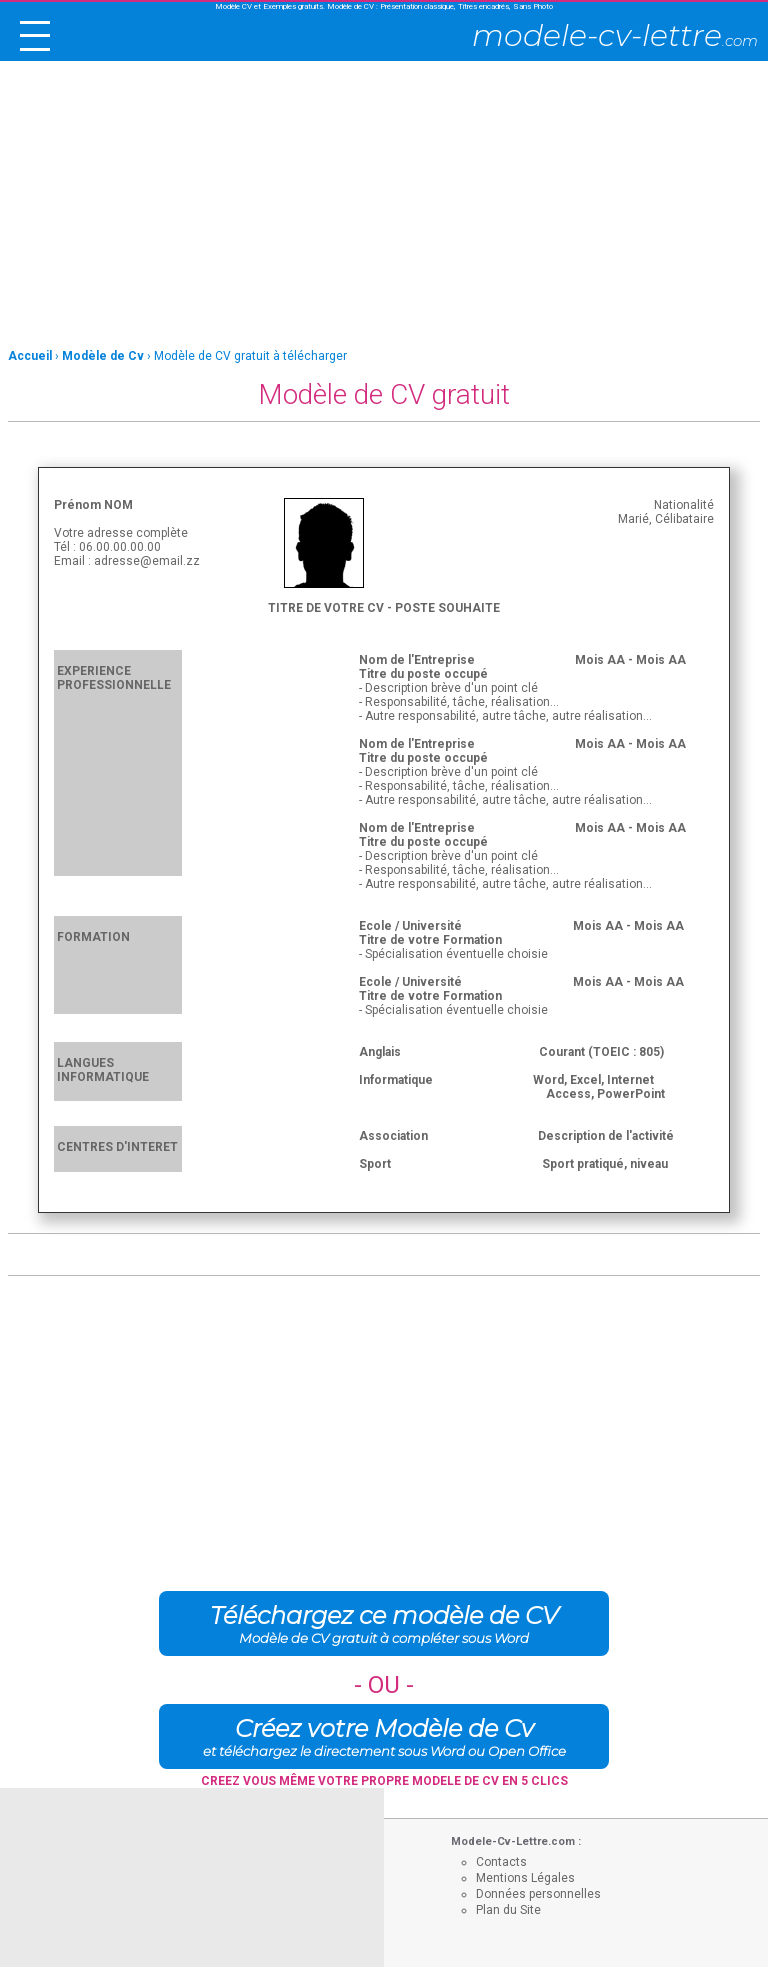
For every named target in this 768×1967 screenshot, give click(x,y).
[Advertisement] (384, 206)
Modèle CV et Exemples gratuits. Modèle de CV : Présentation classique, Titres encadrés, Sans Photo (384, 6)
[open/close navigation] (35, 36)
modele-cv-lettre (615, 35)
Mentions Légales (525, 1878)
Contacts (501, 1862)
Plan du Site (508, 1910)
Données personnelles (538, 1894)
